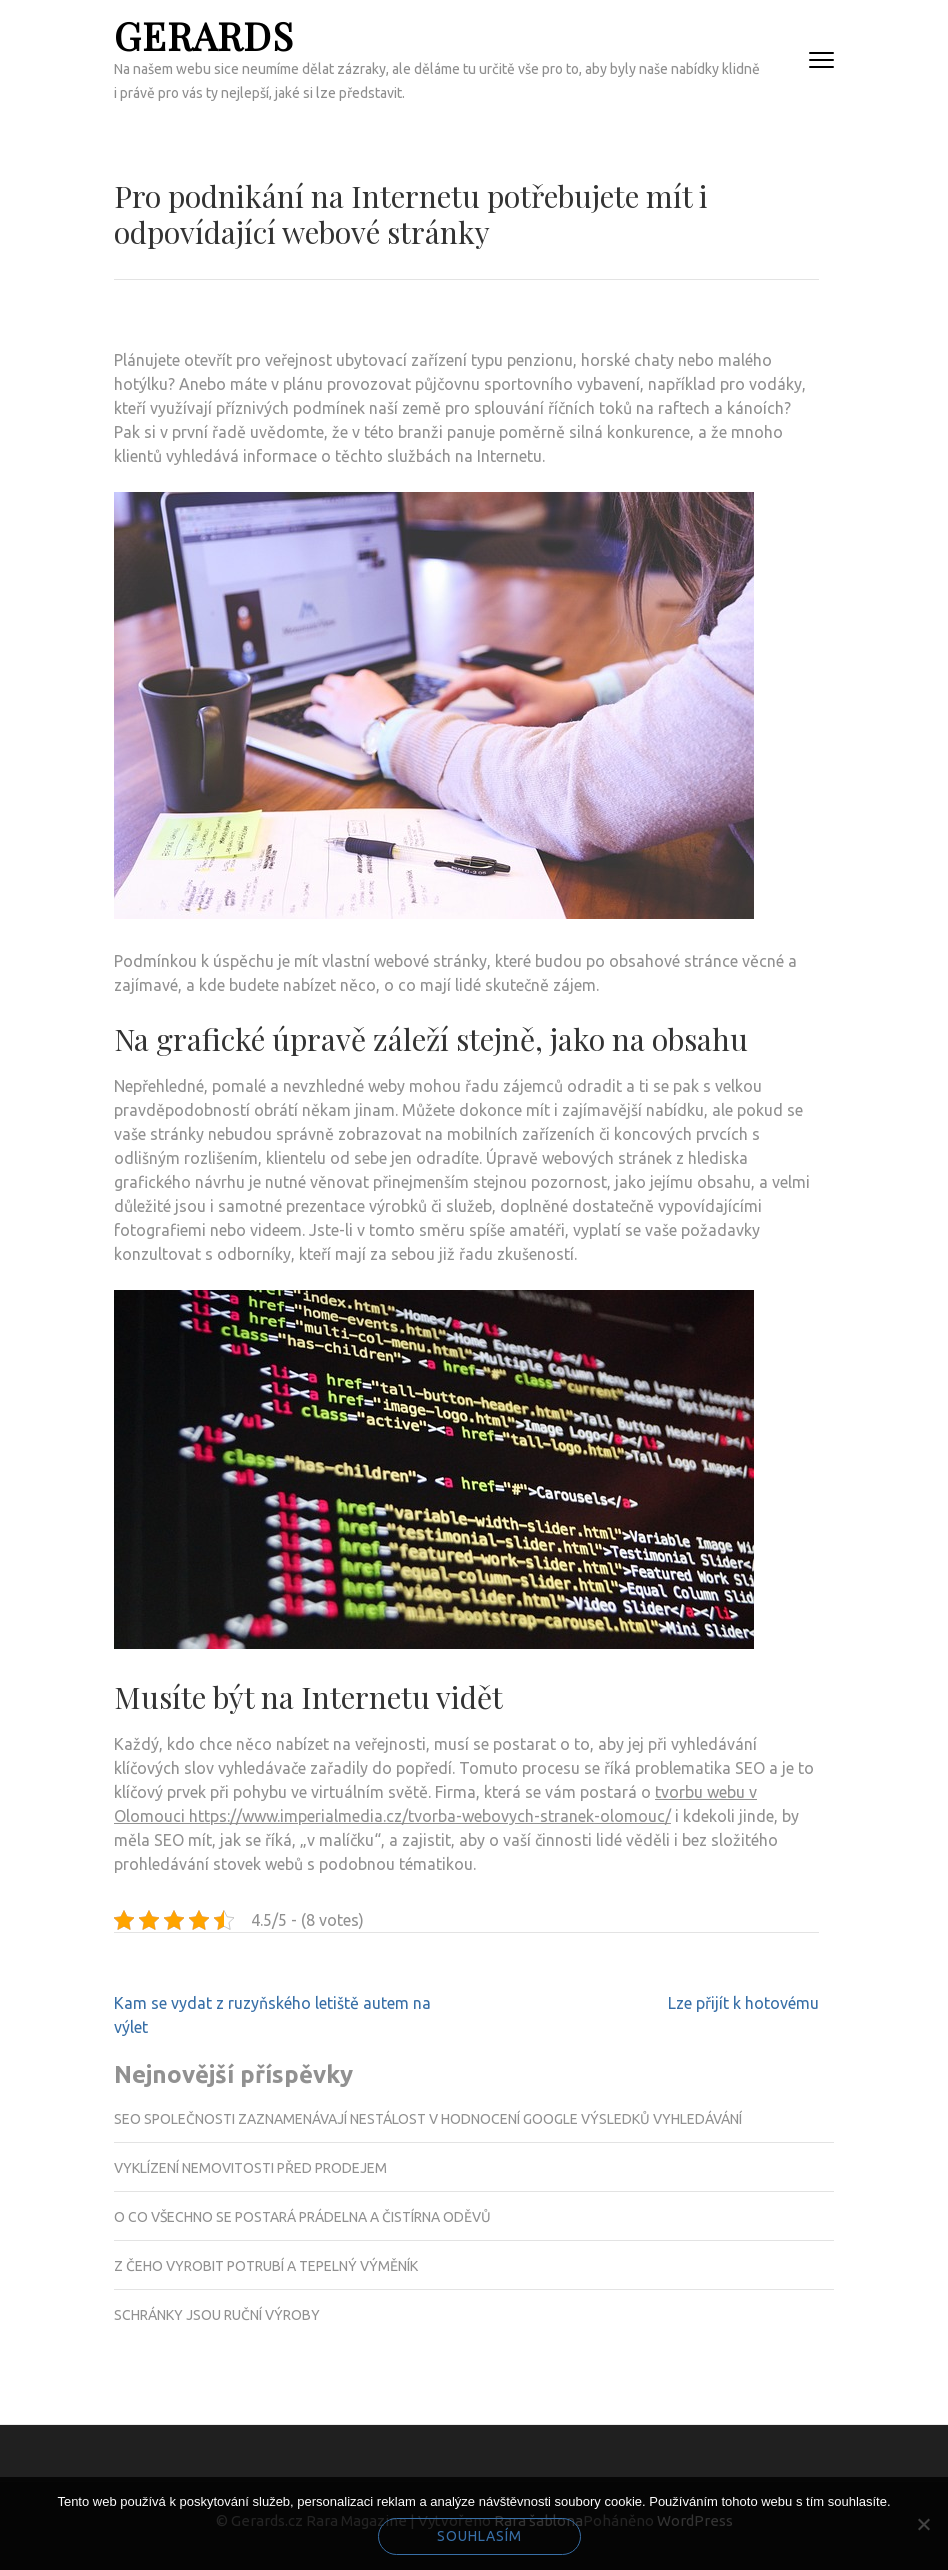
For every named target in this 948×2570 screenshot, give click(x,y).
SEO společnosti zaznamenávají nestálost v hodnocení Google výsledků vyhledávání (428, 2119)
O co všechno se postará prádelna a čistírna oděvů (302, 2217)
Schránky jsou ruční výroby (217, 2315)
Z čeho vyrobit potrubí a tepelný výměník (266, 2266)
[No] (923, 2524)
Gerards (204, 35)
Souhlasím (479, 2536)
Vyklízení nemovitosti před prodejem (250, 2168)
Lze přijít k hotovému (743, 2003)
